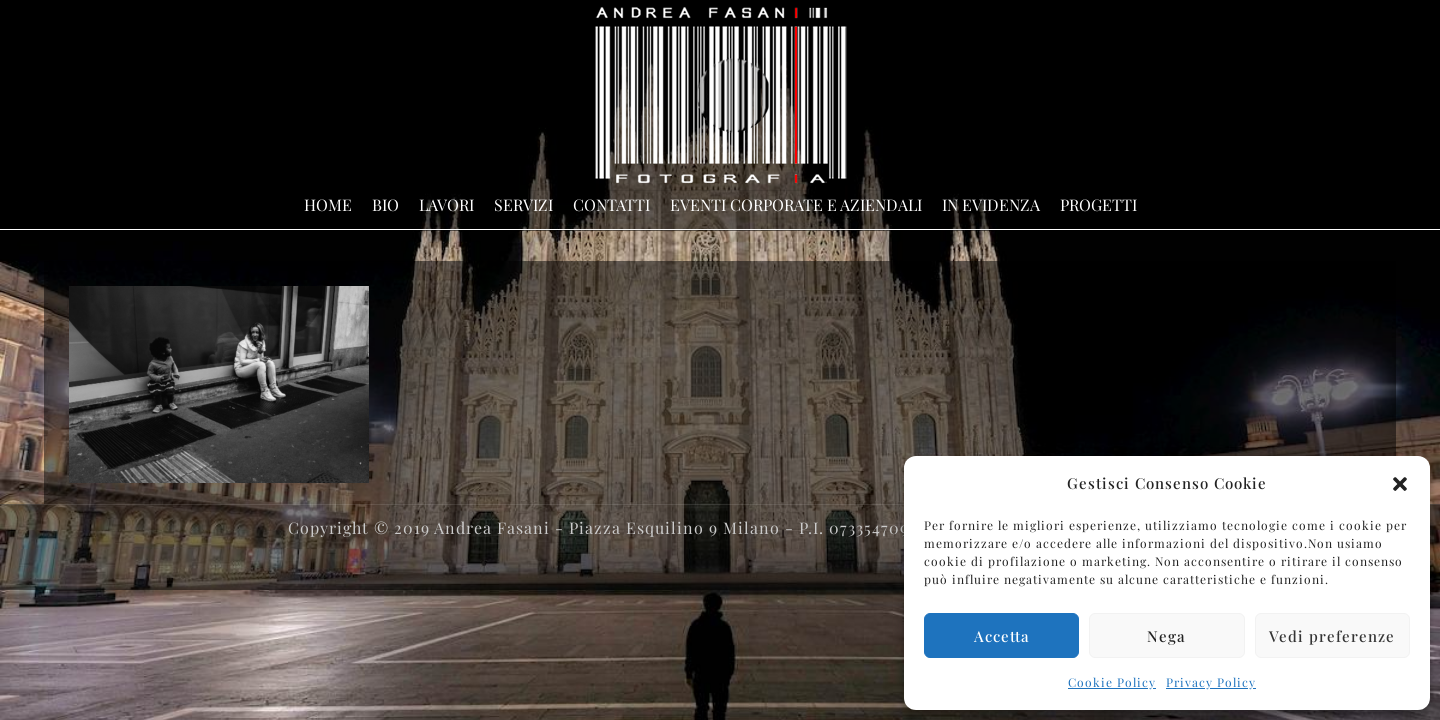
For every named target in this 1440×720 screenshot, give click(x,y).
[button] (1400, 484)
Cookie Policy (1112, 682)
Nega (1166, 636)
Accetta (1002, 636)
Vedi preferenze (1332, 636)
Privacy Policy (1211, 682)
